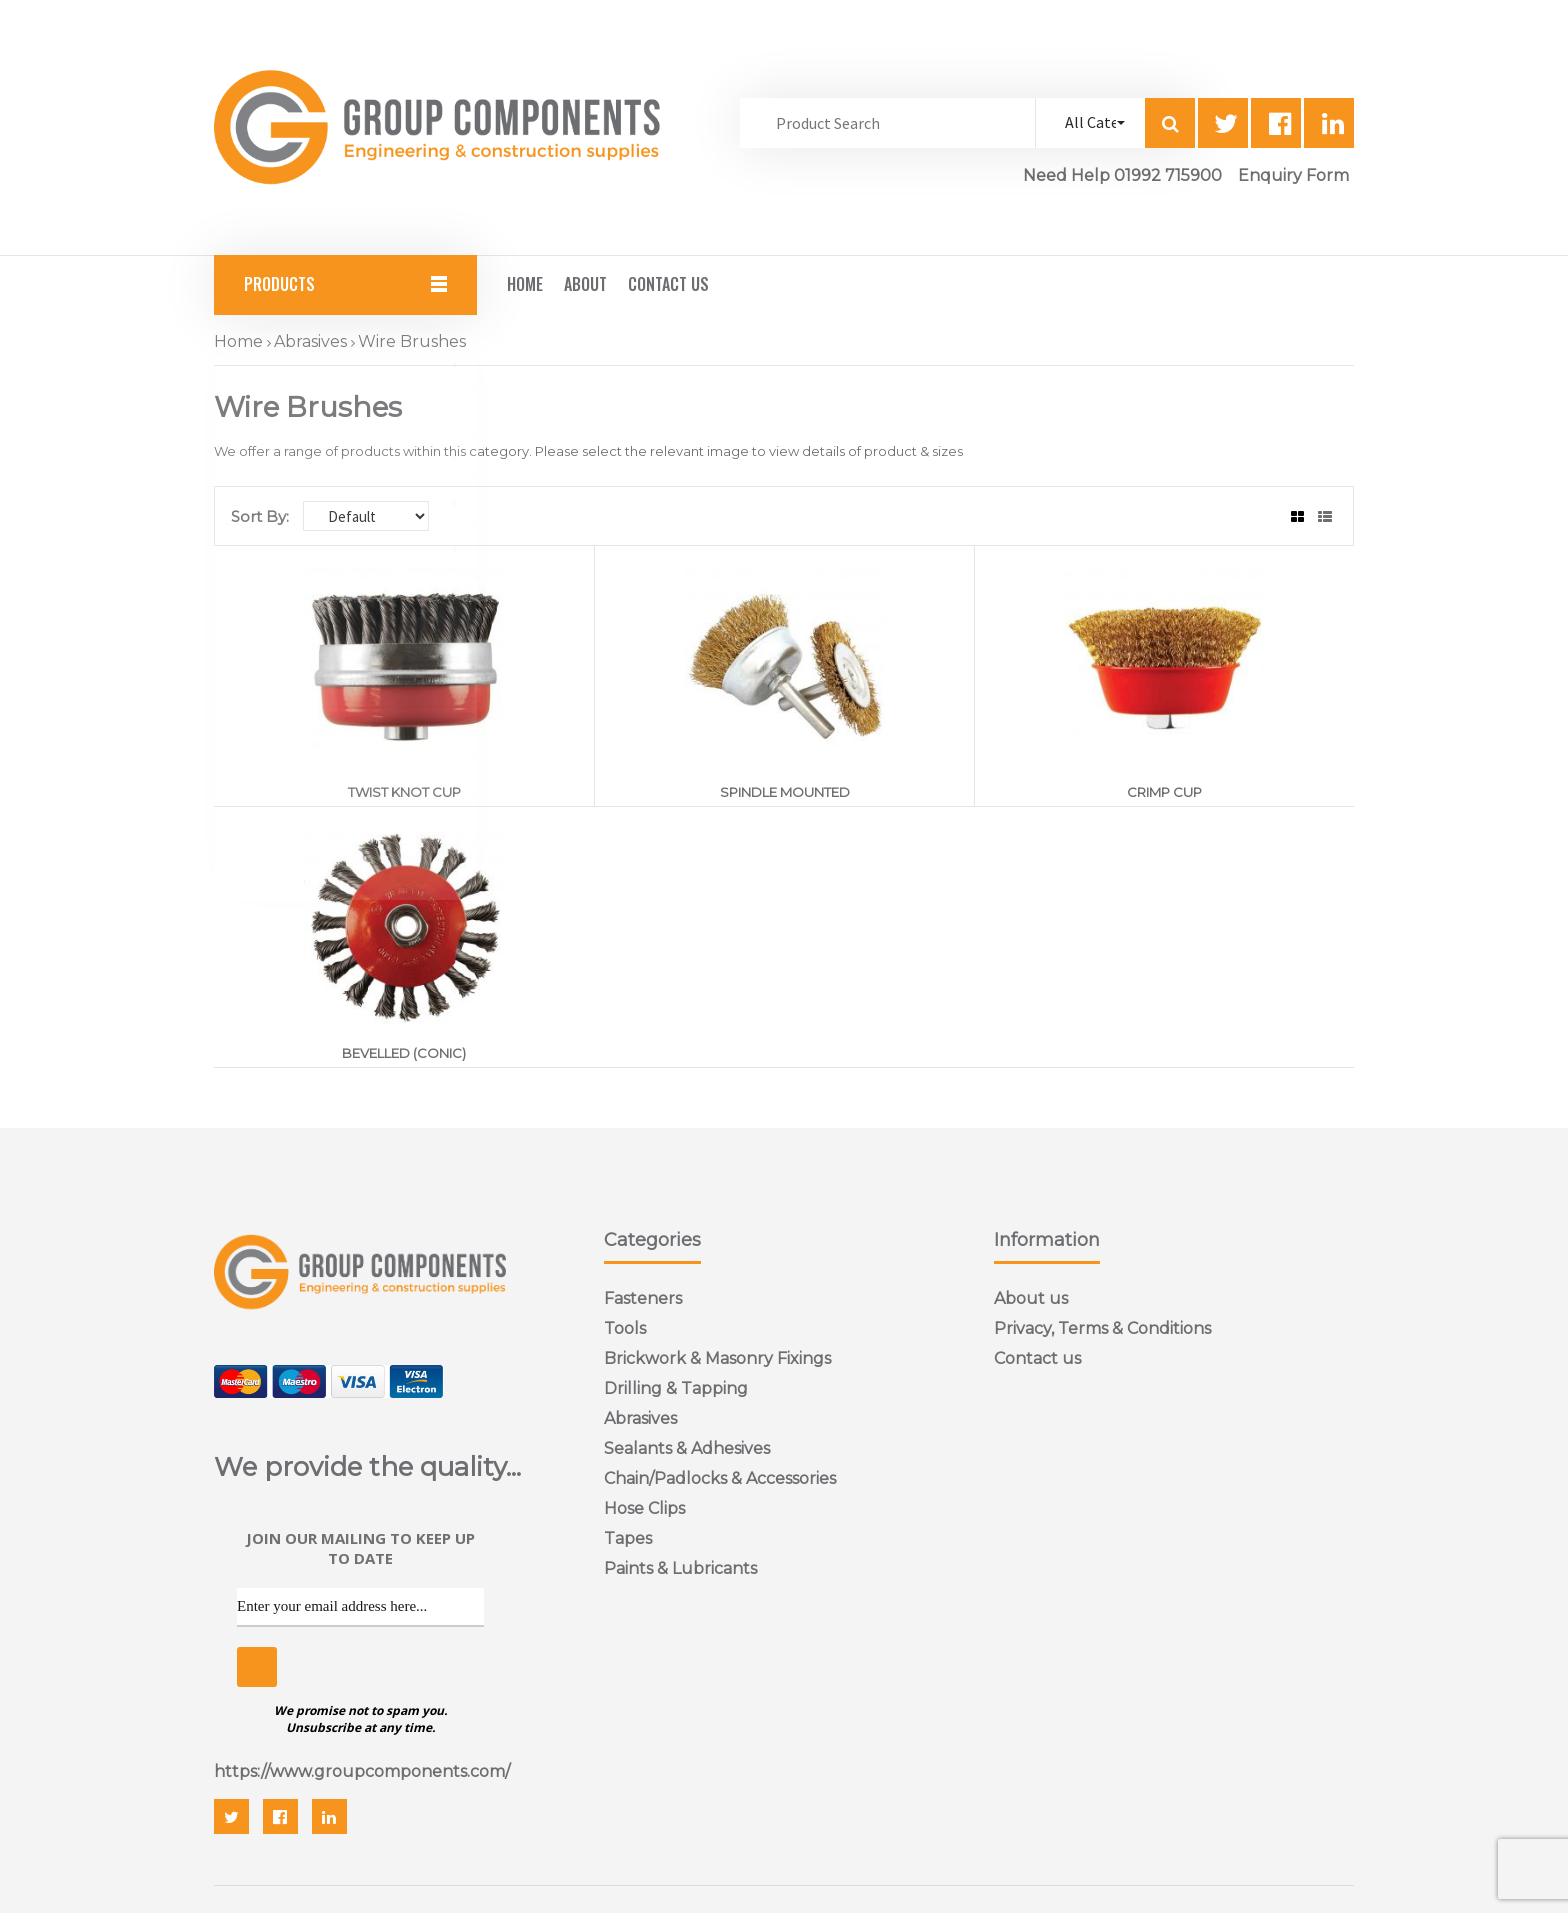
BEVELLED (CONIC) (404, 1053)
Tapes (628, 1538)
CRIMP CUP (1164, 792)
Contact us (1037, 1358)
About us (1031, 1298)
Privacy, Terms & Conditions (1102, 1328)
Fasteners (643, 1298)
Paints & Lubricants (680, 1568)
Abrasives (310, 341)
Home (525, 284)
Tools (625, 1328)
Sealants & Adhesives (687, 1448)
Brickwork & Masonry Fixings (717, 1358)
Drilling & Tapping (676, 1388)
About (585, 284)
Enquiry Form (1293, 175)
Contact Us (668, 284)
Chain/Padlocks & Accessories (720, 1478)
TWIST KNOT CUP (404, 792)
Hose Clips (644, 1508)
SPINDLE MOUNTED (785, 792)
